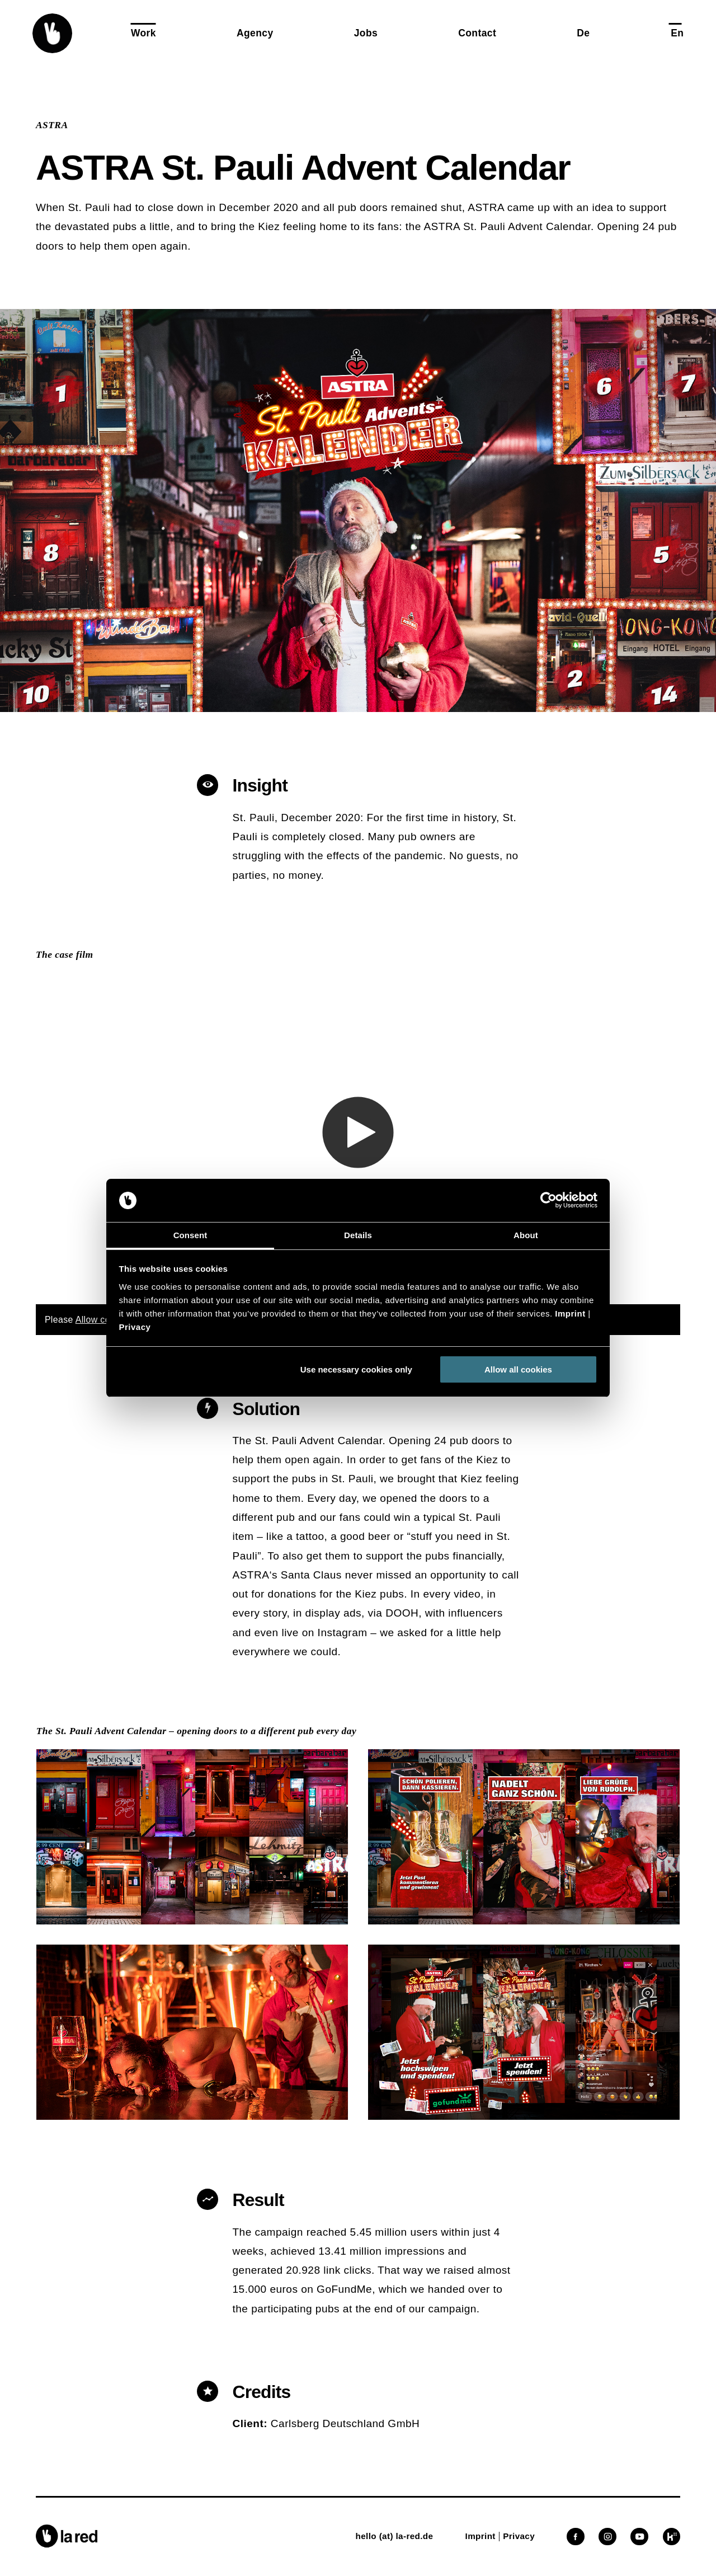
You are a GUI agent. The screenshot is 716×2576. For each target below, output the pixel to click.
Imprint (570, 1313)
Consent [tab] (190, 1235)
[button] (52, 33)
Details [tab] (358, 1235)
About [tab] (526, 1235)
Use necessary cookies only (356, 1369)
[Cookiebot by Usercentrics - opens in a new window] (548, 1200)
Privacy (135, 1327)
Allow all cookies (518, 1369)
